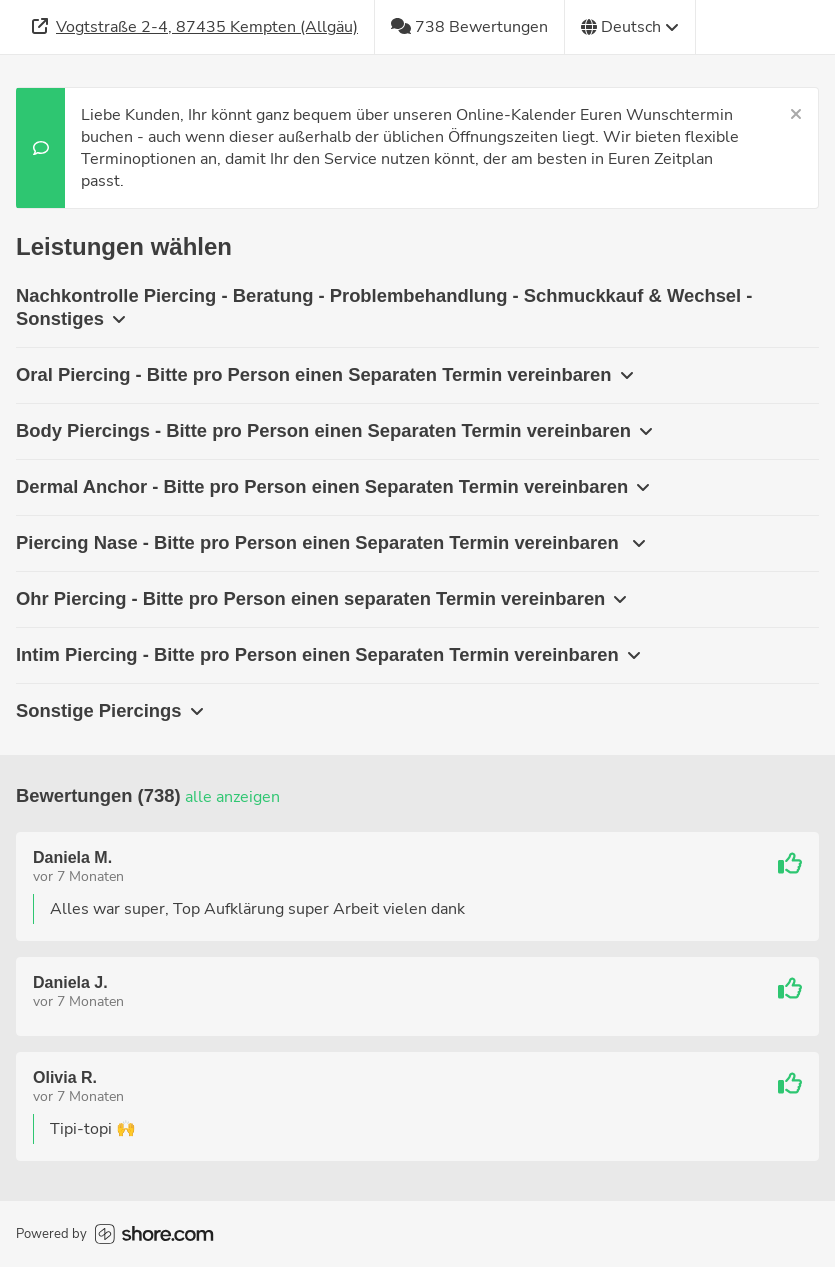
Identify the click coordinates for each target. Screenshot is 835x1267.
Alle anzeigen (232, 797)
